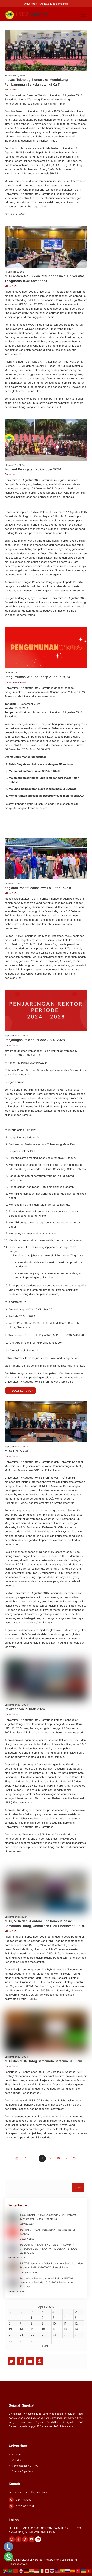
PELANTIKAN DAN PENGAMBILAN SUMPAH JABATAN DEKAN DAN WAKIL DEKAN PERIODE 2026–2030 (48, 2248)
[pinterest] (39, 2361)
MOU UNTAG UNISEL (20, 1451)
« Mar (44, 2345)
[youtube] (30, 2361)
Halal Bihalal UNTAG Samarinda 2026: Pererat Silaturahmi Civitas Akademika (48, 2216)
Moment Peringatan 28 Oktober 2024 (33, 469)
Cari (78, 2187)
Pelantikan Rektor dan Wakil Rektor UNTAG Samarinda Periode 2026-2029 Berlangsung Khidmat (47, 2282)
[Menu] (83, 13)
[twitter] (11, 2361)
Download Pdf (20, 1390)
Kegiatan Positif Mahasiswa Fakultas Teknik (38, 888)
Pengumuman (19, 682)
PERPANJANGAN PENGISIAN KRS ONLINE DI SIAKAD (47, 2231)
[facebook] (20, 2361)
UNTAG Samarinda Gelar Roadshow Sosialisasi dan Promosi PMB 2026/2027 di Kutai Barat (51, 2265)
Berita (8, 89)
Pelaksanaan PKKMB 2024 (25, 1709)
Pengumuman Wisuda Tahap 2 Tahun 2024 (37, 677)
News (15, 89)
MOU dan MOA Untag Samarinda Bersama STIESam (43, 2061)
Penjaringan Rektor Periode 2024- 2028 (35, 1040)
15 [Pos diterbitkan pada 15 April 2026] (32, 2329)
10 (58, 2157)
